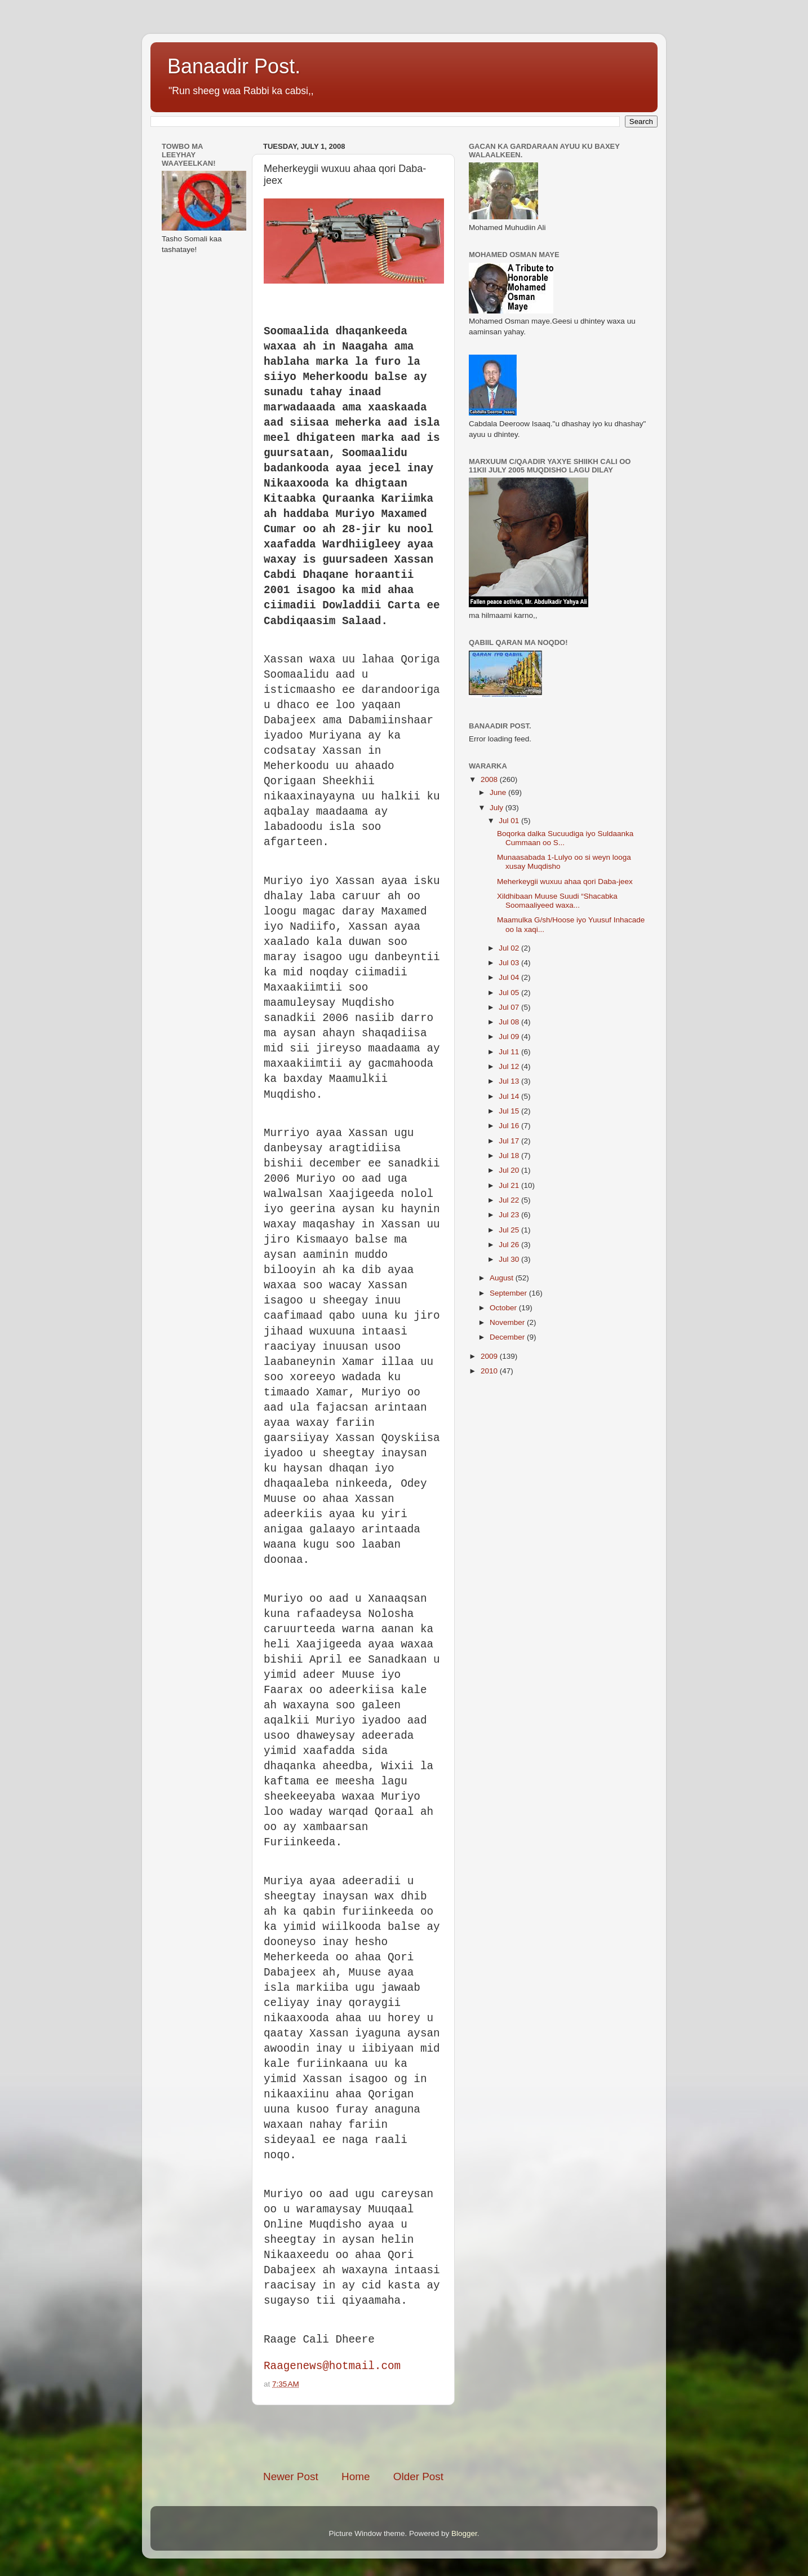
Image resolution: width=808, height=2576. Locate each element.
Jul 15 (510, 1111)
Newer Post (290, 2476)
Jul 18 (510, 1155)
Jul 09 (510, 1036)
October (504, 1308)
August (503, 1278)
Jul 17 (510, 1141)
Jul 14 (510, 1096)
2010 (490, 1371)
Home (355, 2476)
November (508, 1322)
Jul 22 (510, 1200)
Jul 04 (510, 977)
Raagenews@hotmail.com (332, 2366)
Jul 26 (510, 1244)
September (509, 1293)
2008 (490, 779)
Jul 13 (510, 1081)
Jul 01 (510, 820)
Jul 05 (510, 992)
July (497, 807)
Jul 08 (510, 1022)
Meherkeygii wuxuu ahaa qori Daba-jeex (565, 881)
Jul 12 (510, 1066)
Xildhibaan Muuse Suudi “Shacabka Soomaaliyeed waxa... (557, 900)
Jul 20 (510, 1170)
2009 (490, 1356)
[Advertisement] (395, 2437)
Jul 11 (510, 1052)
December (508, 1337)
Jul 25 (510, 1230)
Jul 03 (510, 962)
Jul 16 (510, 1125)
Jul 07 (510, 1007)
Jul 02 (510, 948)
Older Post (418, 2476)
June (499, 792)
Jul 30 (510, 1259)
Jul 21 (510, 1185)
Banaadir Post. (233, 66)
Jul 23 (510, 1214)
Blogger (464, 2533)
